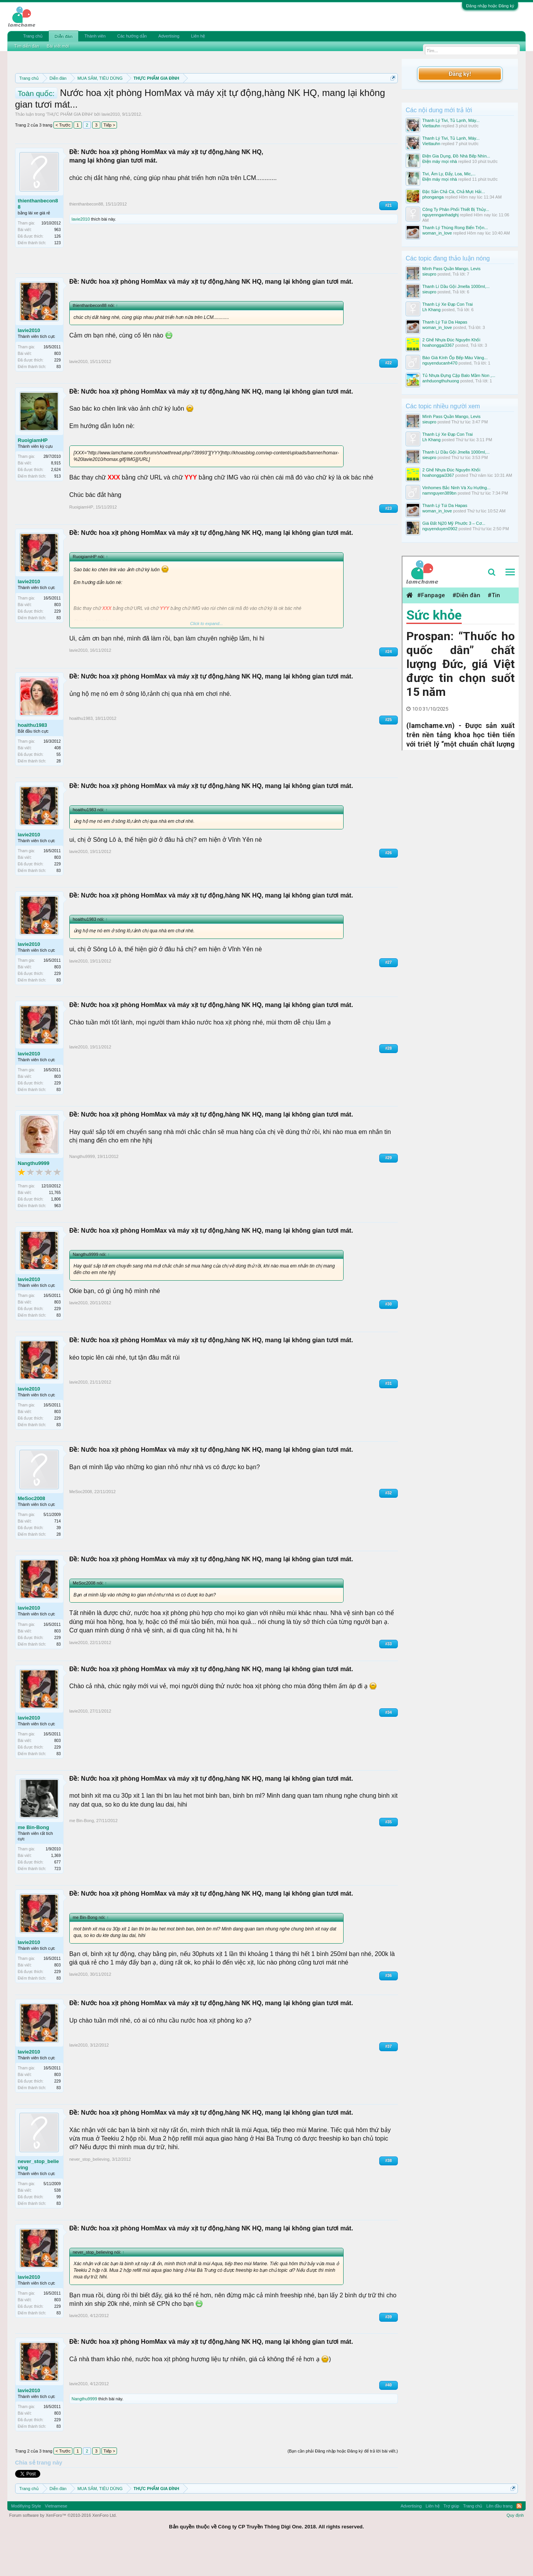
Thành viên (94, 36)
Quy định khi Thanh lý (340, 97)
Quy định (515, 2550)
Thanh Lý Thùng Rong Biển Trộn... (455, 227)
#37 (388, 2081)
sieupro (429, 274)
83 (59, 401)
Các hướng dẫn (132, 36)
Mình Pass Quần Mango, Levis (451, 268)
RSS (519, 2540)
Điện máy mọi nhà (439, 161)
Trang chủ (33, 36)
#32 (388, 1528)
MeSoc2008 (31, 1533)
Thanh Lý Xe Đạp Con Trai (447, 304)
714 (57, 1556)
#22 (388, 398)
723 (57, 1903)
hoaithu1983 (32, 760)
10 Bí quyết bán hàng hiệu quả (199, 105)
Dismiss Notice (391, 96)
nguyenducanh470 (439, 363)
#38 (388, 2195)
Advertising (168, 36)
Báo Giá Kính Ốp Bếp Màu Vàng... (454, 357)
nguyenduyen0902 (439, 528)
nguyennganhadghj (440, 214)
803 (57, 388)
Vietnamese (56, 2540)
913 (57, 511)
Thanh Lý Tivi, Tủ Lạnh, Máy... (451, 120)
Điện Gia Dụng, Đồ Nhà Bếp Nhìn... (456, 156)
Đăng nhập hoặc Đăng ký (490, 5)
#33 (388, 1679)
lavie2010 (110, 149)
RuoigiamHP (33, 475)
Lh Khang (431, 309)
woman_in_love (437, 233)
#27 (388, 997)
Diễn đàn (63, 36)
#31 (388, 1418)
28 (59, 796)
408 (57, 783)
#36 (388, 2010)
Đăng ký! (460, 73)
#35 (388, 1857)
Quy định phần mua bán (268, 97)
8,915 (56, 498)
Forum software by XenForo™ (63, 2550)
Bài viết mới (58, 46)
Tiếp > (109, 160)
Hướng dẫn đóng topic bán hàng (94, 105)
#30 (388, 1339)
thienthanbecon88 (38, 239)
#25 (388, 754)
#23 (388, 543)
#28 (388, 1083)
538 (57, 2225)
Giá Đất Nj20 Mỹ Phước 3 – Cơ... (453, 523)
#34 (388, 1747)
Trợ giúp (451, 2540)
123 (57, 278)
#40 (388, 2420)
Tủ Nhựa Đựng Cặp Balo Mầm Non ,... (458, 375)
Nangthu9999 (34, 1198)
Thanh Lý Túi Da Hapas (444, 322)
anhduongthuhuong (440, 381)
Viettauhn (431, 125)
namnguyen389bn (439, 493)
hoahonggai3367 (438, 345)
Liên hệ (198, 36)
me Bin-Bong (33, 1862)
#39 (388, 2352)
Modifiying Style (26, 2540)
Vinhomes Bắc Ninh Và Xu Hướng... (456, 487)
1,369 (56, 1890)
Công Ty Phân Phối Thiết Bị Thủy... (455, 209)
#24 (388, 686)
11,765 (55, 1227)
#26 (388, 888)
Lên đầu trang (499, 2540)
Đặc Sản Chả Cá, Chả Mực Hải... (453, 191)
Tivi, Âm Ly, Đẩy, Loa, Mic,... (448, 173)
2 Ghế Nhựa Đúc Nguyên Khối (451, 339)
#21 (388, 240)
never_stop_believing (38, 2199)
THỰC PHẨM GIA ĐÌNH (69, 149)
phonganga (433, 197)
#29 (388, 1192)
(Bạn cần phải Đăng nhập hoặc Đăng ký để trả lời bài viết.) (342, 2486)
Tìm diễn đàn (26, 46)
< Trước (62, 160)
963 (57, 264)
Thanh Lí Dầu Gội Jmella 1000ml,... (456, 286)
